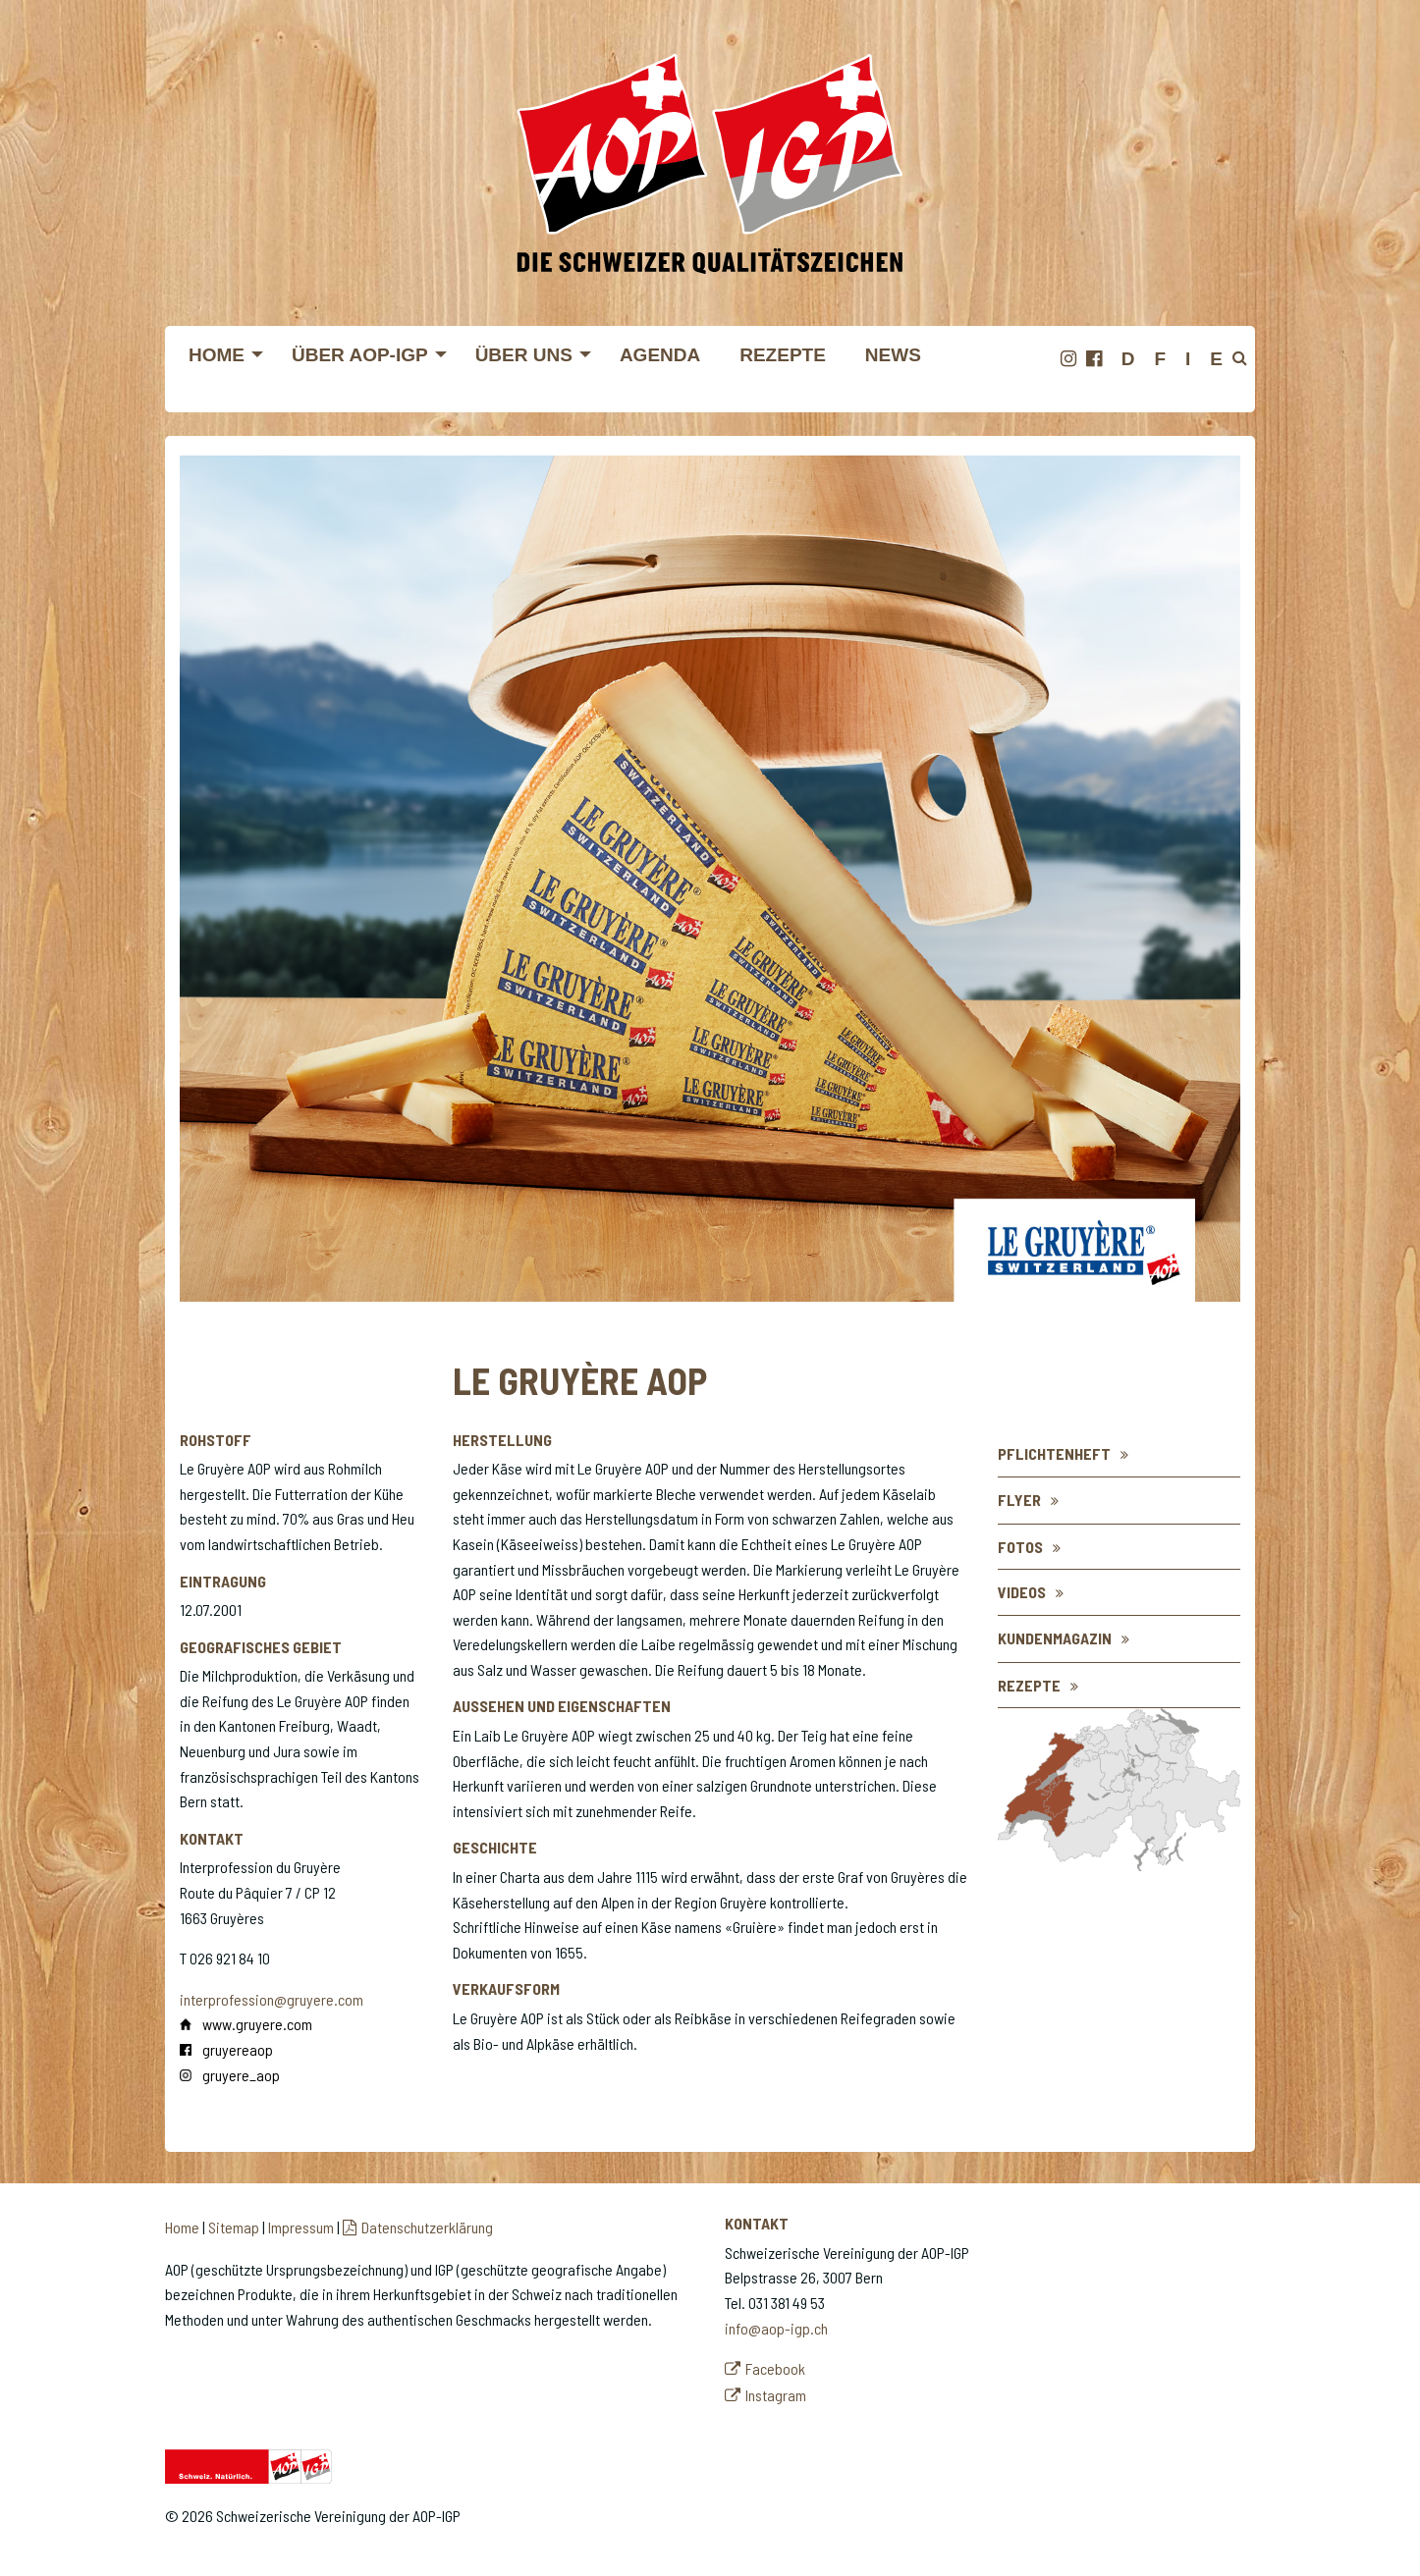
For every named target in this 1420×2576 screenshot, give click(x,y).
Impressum (301, 2227)
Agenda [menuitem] (660, 355)
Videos (1022, 1592)
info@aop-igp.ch (776, 2328)
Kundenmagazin (1055, 1638)
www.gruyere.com (257, 2023)
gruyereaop (237, 2049)
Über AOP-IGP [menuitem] (360, 355)
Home (182, 2227)
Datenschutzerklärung (427, 2227)
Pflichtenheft (1054, 1453)
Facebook (775, 2368)
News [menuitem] (893, 355)
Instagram (775, 2395)
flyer (1019, 1499)
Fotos (1020, 1546)
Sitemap (233, 2227)
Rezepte (1029, 1685)
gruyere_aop (241, 2075)
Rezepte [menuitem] (782, 355)
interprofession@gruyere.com (271, 1999)
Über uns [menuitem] (524, 355)
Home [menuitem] (217, 355)
